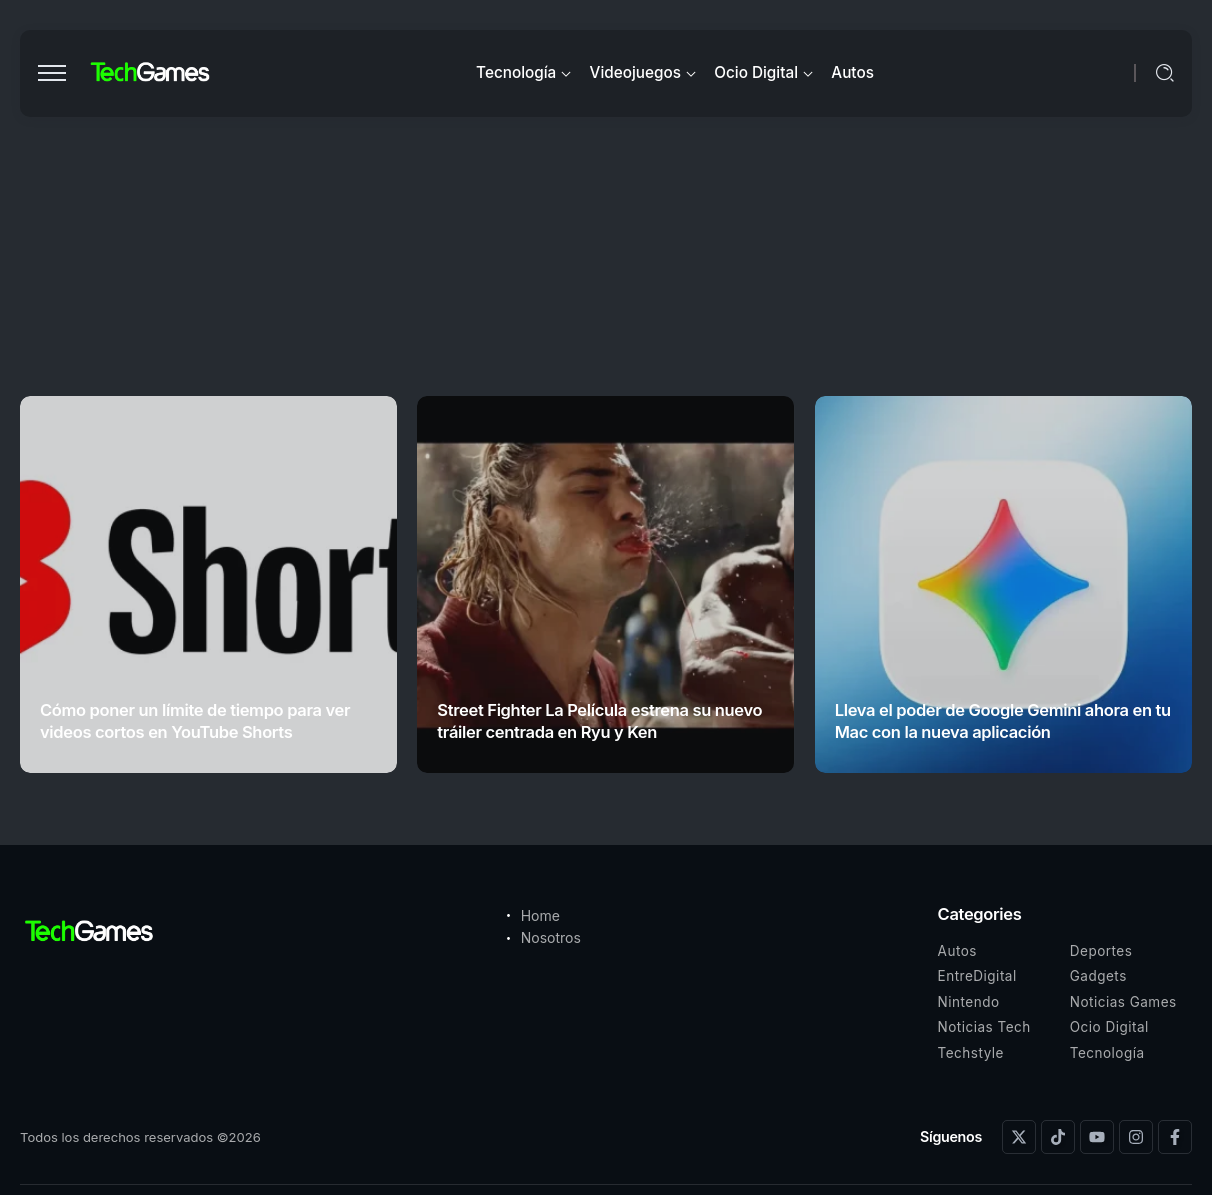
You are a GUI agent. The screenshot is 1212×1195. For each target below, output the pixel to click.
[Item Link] (208, 584)
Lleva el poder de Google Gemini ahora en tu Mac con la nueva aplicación (1003, 720)
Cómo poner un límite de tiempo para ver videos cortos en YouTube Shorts (195, 720)
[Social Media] (1019, 1137)
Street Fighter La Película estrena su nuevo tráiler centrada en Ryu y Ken (599, 720)
